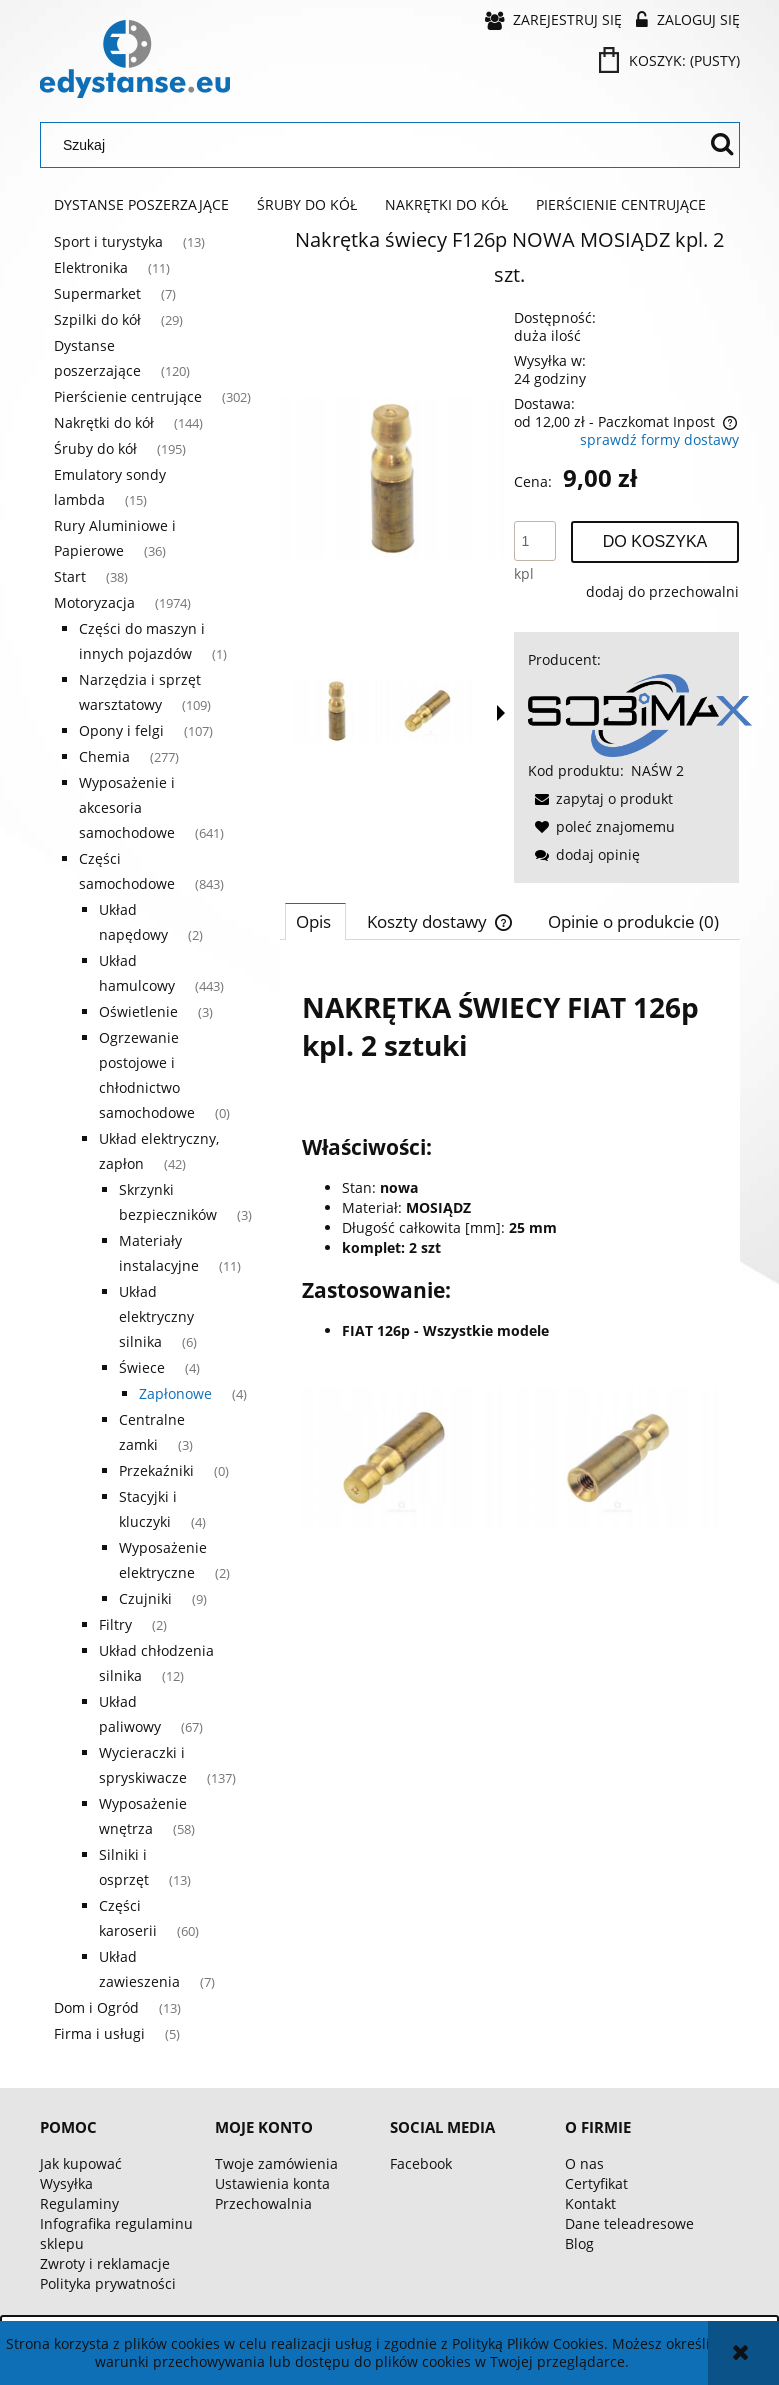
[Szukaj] (722, 145)
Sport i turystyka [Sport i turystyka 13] (108, 241)
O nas (584, 2163)
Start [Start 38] (70, 576)
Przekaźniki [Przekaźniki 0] (156, 1470)
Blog (579, 2243)
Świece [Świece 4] (142, 1367)
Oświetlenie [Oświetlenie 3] (138, 1011)
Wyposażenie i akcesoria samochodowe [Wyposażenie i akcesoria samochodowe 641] (127, 807)
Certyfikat (596, 2183)
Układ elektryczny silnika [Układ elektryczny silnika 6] (156, 1316)
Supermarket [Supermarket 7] (97, 293)
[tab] (315, 921)
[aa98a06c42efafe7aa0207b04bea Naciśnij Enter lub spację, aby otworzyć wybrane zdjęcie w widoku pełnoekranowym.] (392, 478)
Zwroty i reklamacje (105, 2263)
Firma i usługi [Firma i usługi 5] (99, 2033)
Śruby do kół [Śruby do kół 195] (95, 448)
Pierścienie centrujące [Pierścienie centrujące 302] (128, 396)
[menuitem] (141, 205)
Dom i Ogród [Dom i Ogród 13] (96, 2007)
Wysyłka (66, 2183)
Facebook (421, 2163)
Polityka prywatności (108, 2283)
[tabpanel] (510, 1250)
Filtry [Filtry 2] (115, 1624)
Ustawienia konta (272, 2183)
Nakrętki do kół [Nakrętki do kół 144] (104, 422)
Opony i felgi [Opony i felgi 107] (121, 730)
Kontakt (590, 2203)
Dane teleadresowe (629, 2223)
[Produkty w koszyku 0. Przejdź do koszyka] (671, 60)
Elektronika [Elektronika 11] (91, 267)
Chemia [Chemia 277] (104, 756)
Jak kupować (81, 2163)
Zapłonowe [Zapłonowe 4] (175, 1393)
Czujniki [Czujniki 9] (145, 1598)
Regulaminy (79, 2203)
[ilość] (535, 541)
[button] (501, 713)
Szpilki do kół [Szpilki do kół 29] (97, 319)
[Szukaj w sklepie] (377, 145)
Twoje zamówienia (276, 2163)
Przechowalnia (263, 2203)
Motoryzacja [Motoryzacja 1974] (94, 602)
